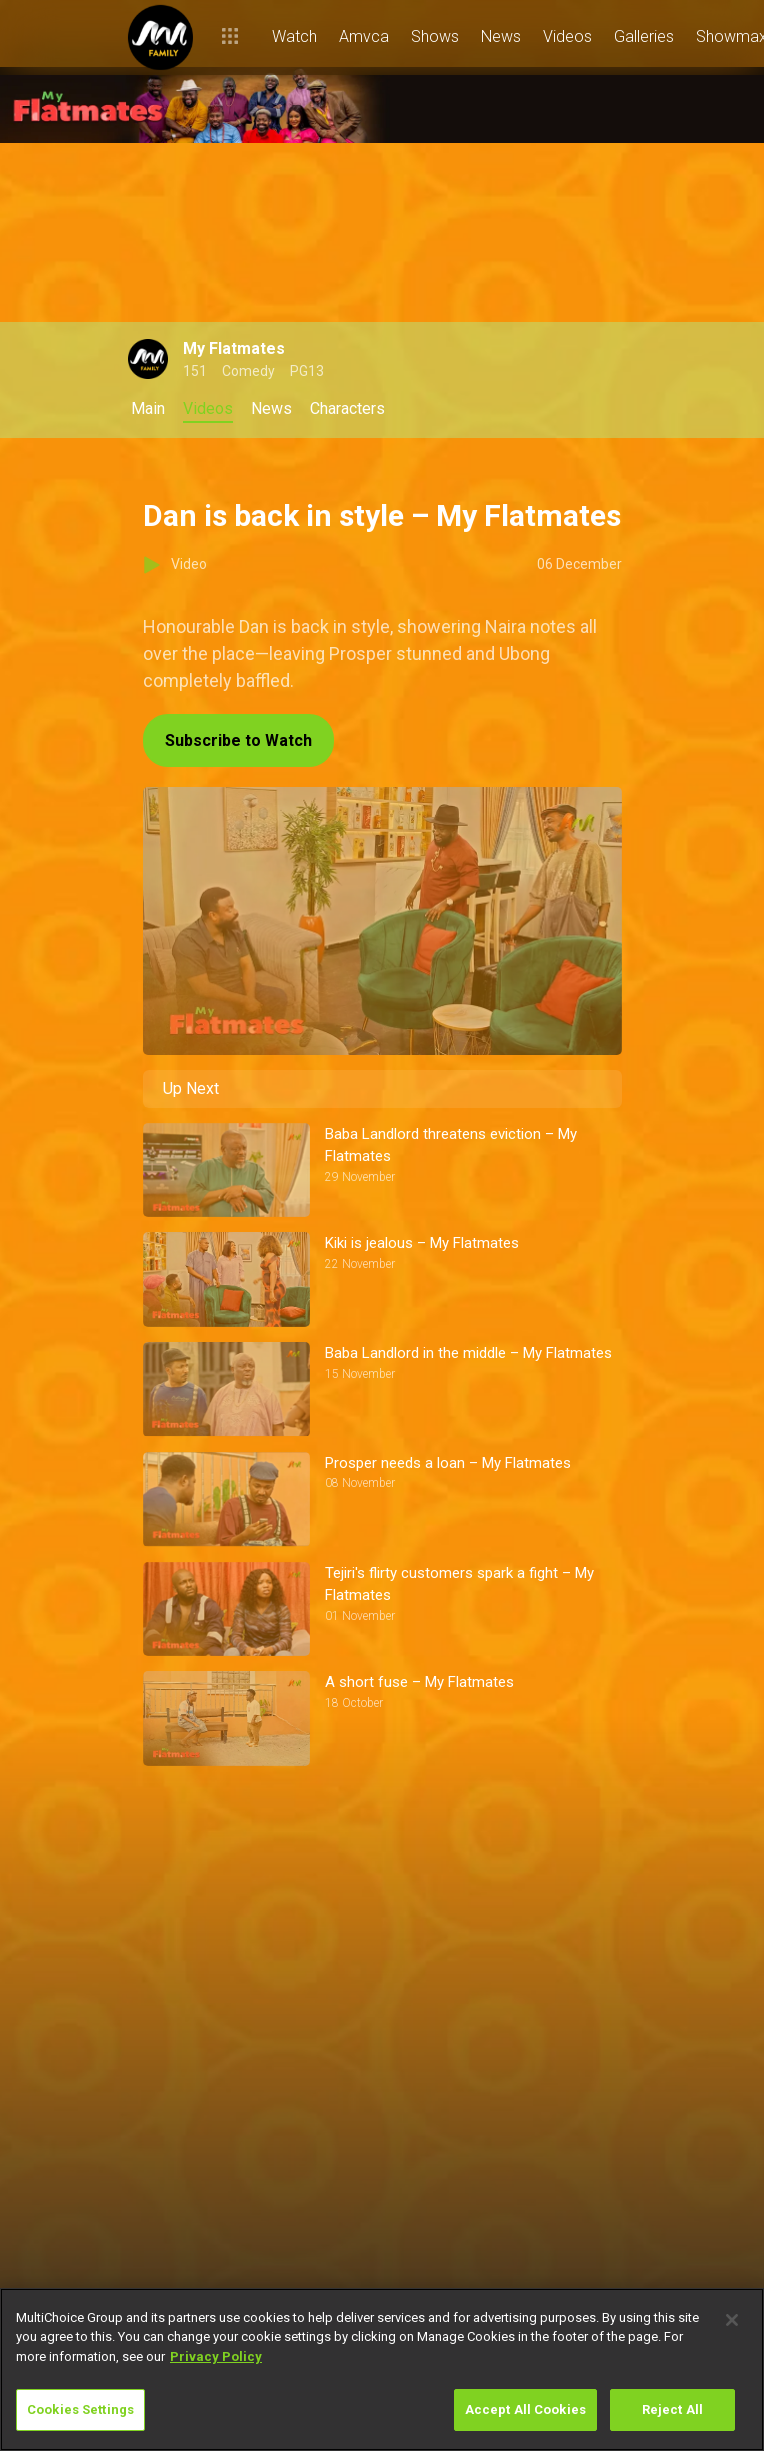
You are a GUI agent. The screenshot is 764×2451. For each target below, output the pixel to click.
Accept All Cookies (525, 2409)
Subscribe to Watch (238, 740)
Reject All (672, 2409)
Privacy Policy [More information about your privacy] (216, 2356)
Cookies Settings (80, 2409)
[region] (382, 2369)
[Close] (732, 2320)
